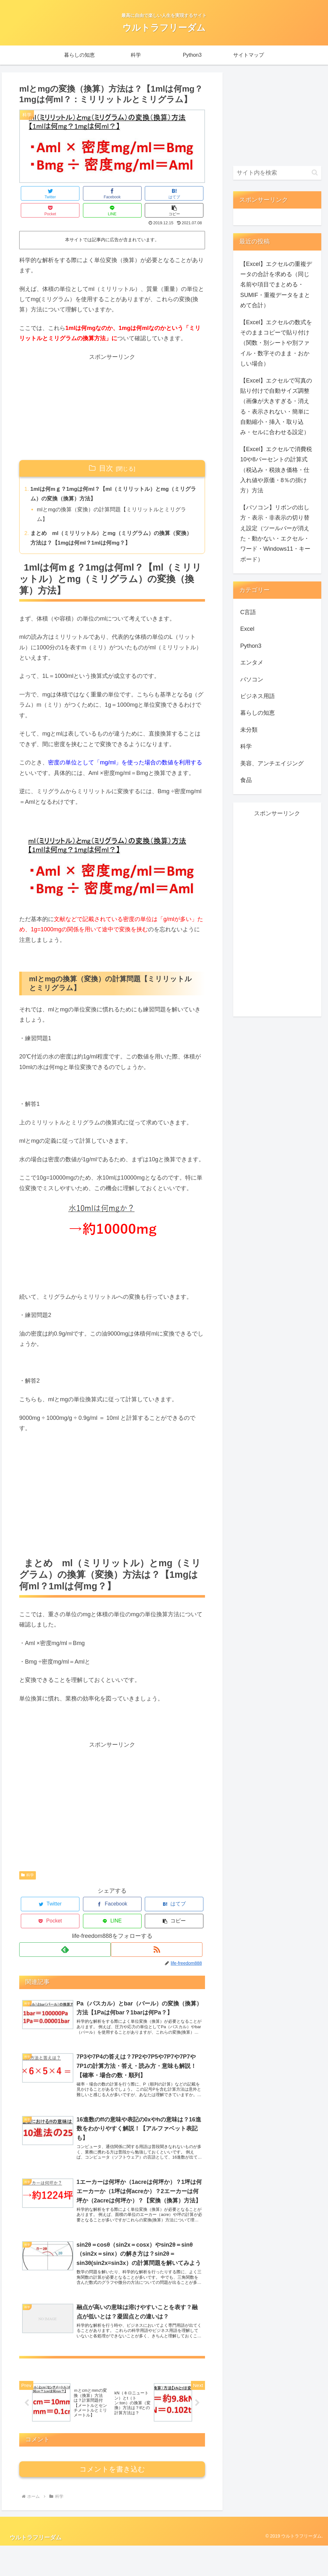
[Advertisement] (112, 390)
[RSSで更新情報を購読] (159, 1920)
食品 (246, 780)
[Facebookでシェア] (66, 193)
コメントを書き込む (112, 2500)
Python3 (250, 646)
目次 (106, 451)
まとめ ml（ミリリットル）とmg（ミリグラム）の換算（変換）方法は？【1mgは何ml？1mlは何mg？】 (111, 525)
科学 (27, 1863)
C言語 (248, 612)
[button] (189, 193)
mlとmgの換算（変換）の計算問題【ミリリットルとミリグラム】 (114, 500)
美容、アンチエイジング (272, 763)
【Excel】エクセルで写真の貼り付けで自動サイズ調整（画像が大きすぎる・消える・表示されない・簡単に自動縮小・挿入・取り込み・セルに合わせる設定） (276, 406)
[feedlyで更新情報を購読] (65, 1920)
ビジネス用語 (257, 696)
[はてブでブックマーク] (96, 193)
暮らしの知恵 (257, 713)
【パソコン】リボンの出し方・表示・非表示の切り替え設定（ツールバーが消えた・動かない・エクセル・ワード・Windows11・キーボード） (275, 533)
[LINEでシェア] (159, 193)
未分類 (249, 730)
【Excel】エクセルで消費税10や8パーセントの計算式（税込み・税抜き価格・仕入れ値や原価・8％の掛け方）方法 (276, 470)
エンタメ (251, 662)
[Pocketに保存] (128, 193)
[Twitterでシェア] (35, 193)
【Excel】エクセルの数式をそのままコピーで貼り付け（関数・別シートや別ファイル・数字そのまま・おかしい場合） (276, 343)
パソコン (251, 679)
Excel (247, 629)
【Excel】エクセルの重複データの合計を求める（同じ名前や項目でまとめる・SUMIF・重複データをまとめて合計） (276, 285)
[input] (277, 173)
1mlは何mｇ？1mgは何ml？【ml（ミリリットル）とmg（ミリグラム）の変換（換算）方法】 (113, 478)
